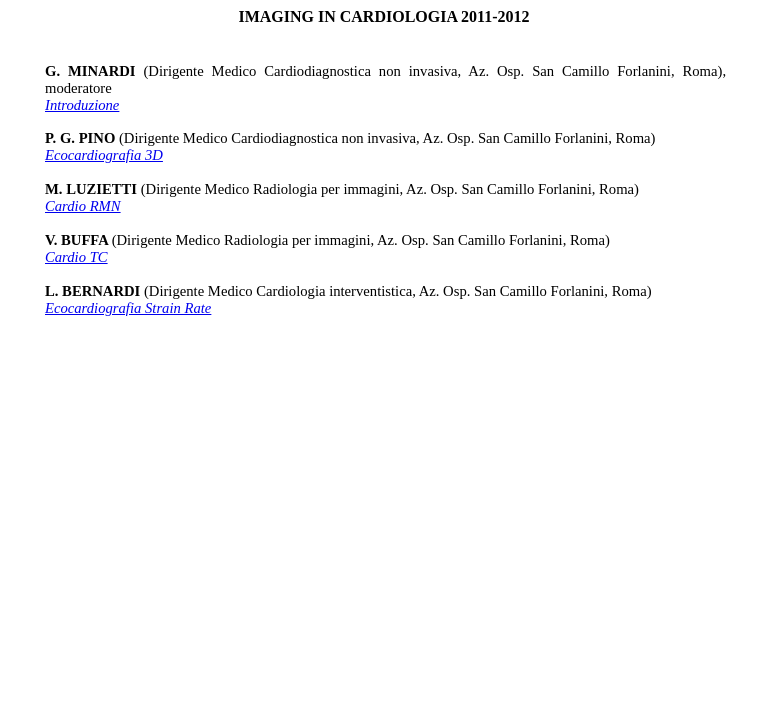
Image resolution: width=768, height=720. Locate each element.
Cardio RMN (83, 206)
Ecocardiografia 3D (104, 155)
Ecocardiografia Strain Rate (128, 308)
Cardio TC (76, 257)
